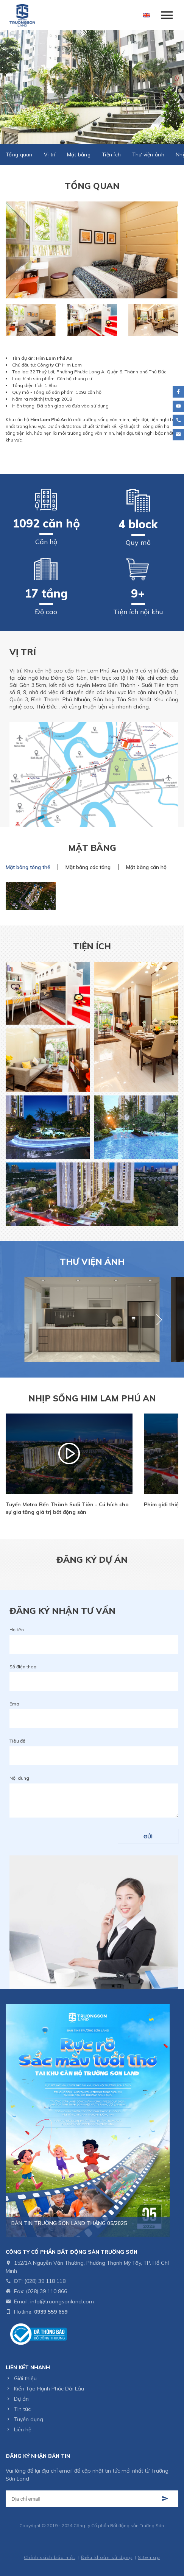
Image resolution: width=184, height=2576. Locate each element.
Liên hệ (22, 2429)
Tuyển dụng (28, 2419)
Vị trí (50, 154)
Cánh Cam (110, 2546)
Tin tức (22, 2409)
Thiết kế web (76, 2546)
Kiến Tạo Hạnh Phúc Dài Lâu (49, 2388)
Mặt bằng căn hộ (146, 867)
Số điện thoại (23, 1666)
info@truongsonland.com (62, 2301)
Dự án (21, 2398)
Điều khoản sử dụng (107, 2557)
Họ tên (16, 1629)
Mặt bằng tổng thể (28, 867)
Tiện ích (111, 154)
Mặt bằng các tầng (88, 867)
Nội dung (19, 1778)
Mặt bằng (78, 154)
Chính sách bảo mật (49, 2557)
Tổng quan (19, 154)
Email (15, 1704)
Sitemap (149, 2557)
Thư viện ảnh (148, 154)
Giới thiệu (25, 2378)
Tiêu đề (17, 1741)
